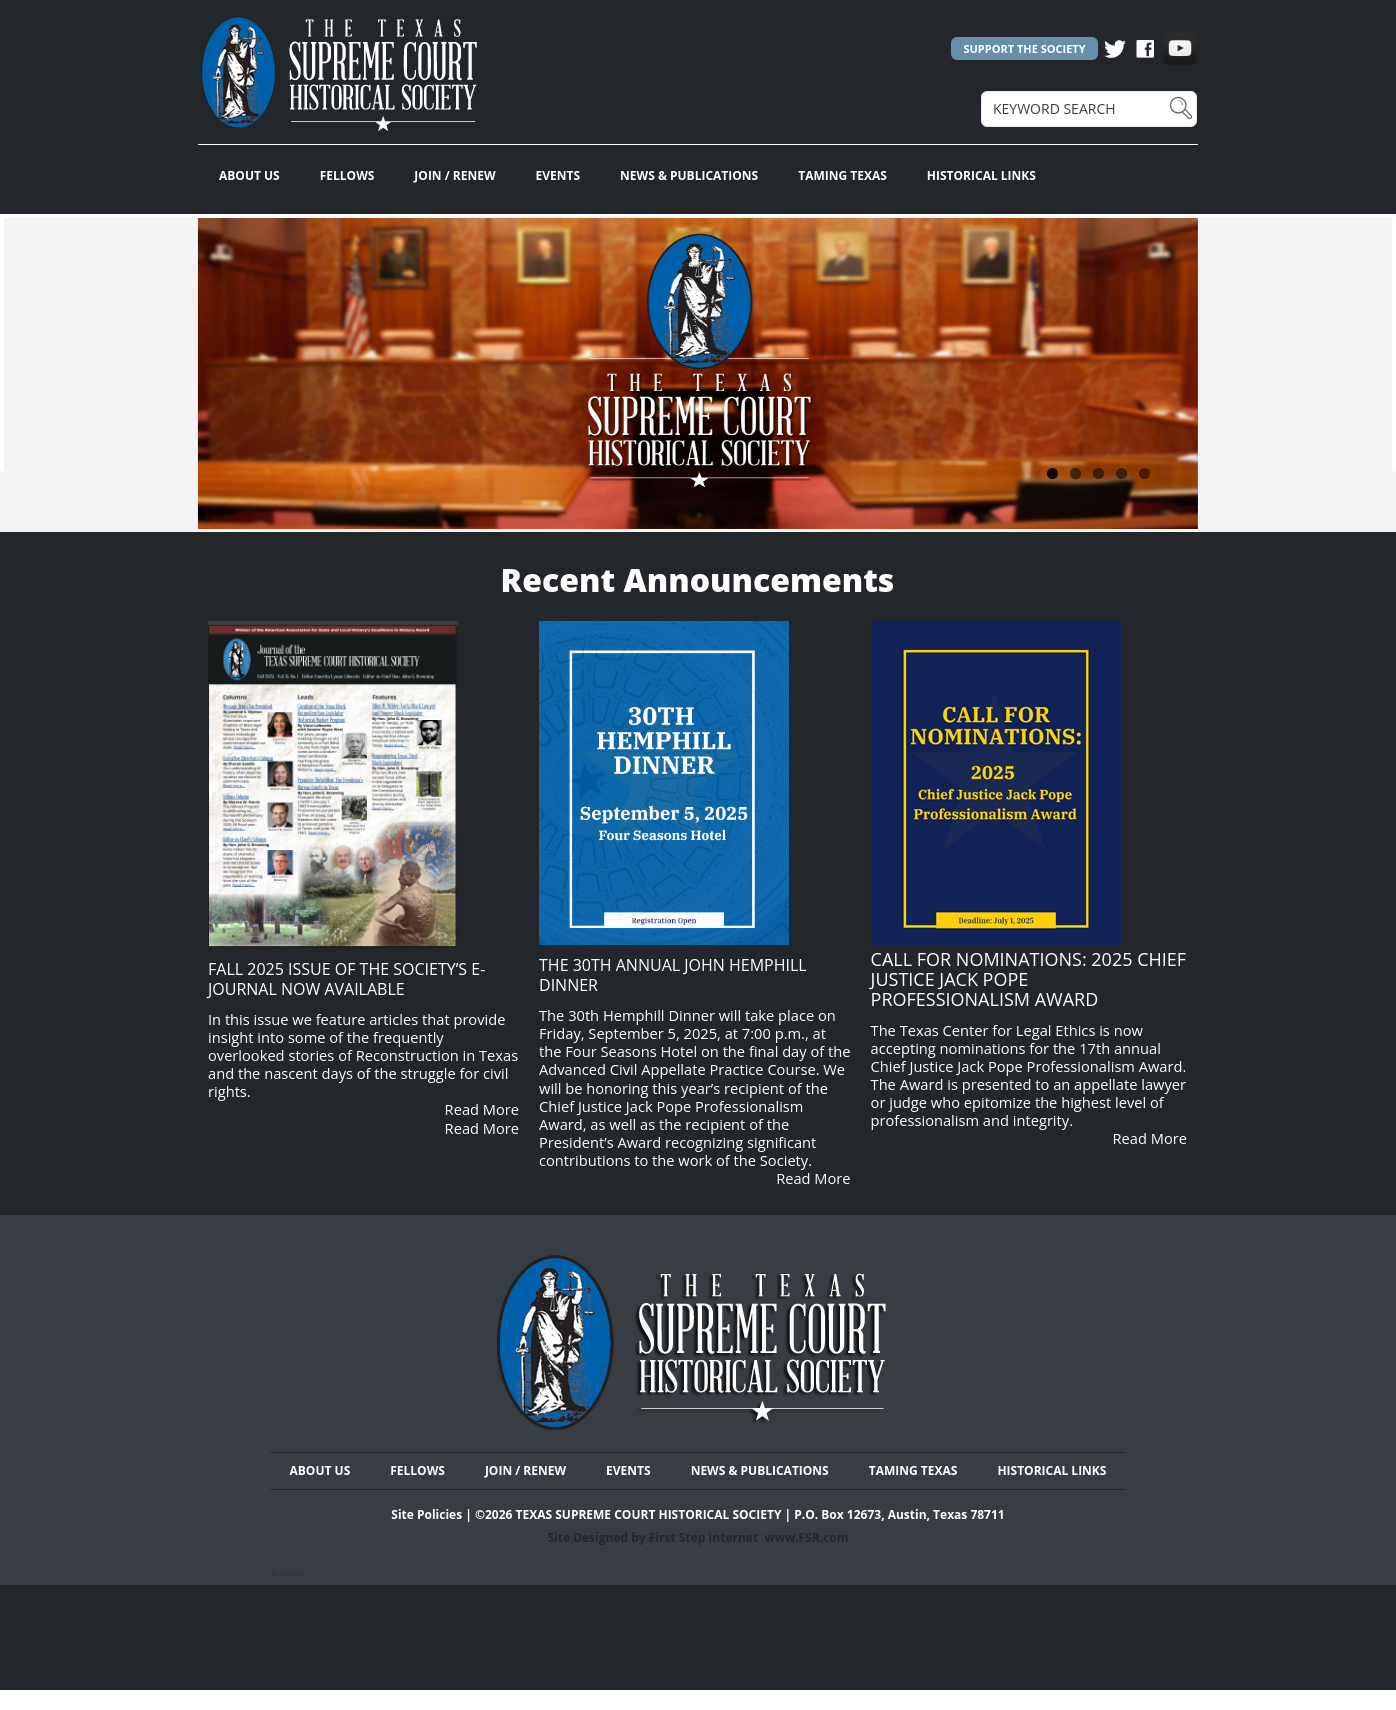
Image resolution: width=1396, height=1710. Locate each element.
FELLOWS (347, 175)
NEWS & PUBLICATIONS (689, 175)
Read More (482, 1109)
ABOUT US (249, 175)
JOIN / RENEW (454, 175)
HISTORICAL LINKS (981, 175)
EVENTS (558, 175)
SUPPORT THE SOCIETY (1024, 48)
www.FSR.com (806, 1537)
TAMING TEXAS (842, 175)
